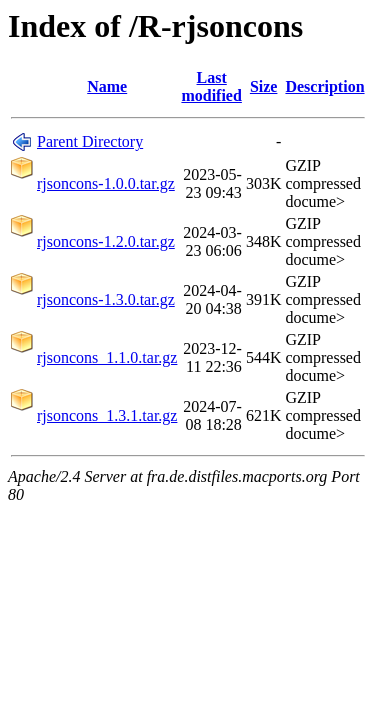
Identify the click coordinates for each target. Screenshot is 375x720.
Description (324, 86)
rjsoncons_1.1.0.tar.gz (107, 357)
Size (264, 86)
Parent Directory (90, 141)
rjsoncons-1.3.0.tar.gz (106, 299)
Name (107, 86)
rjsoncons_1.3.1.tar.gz (107, 415)
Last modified (211, 86)
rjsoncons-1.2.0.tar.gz (106, 241)
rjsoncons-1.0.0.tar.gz (106, 183)
